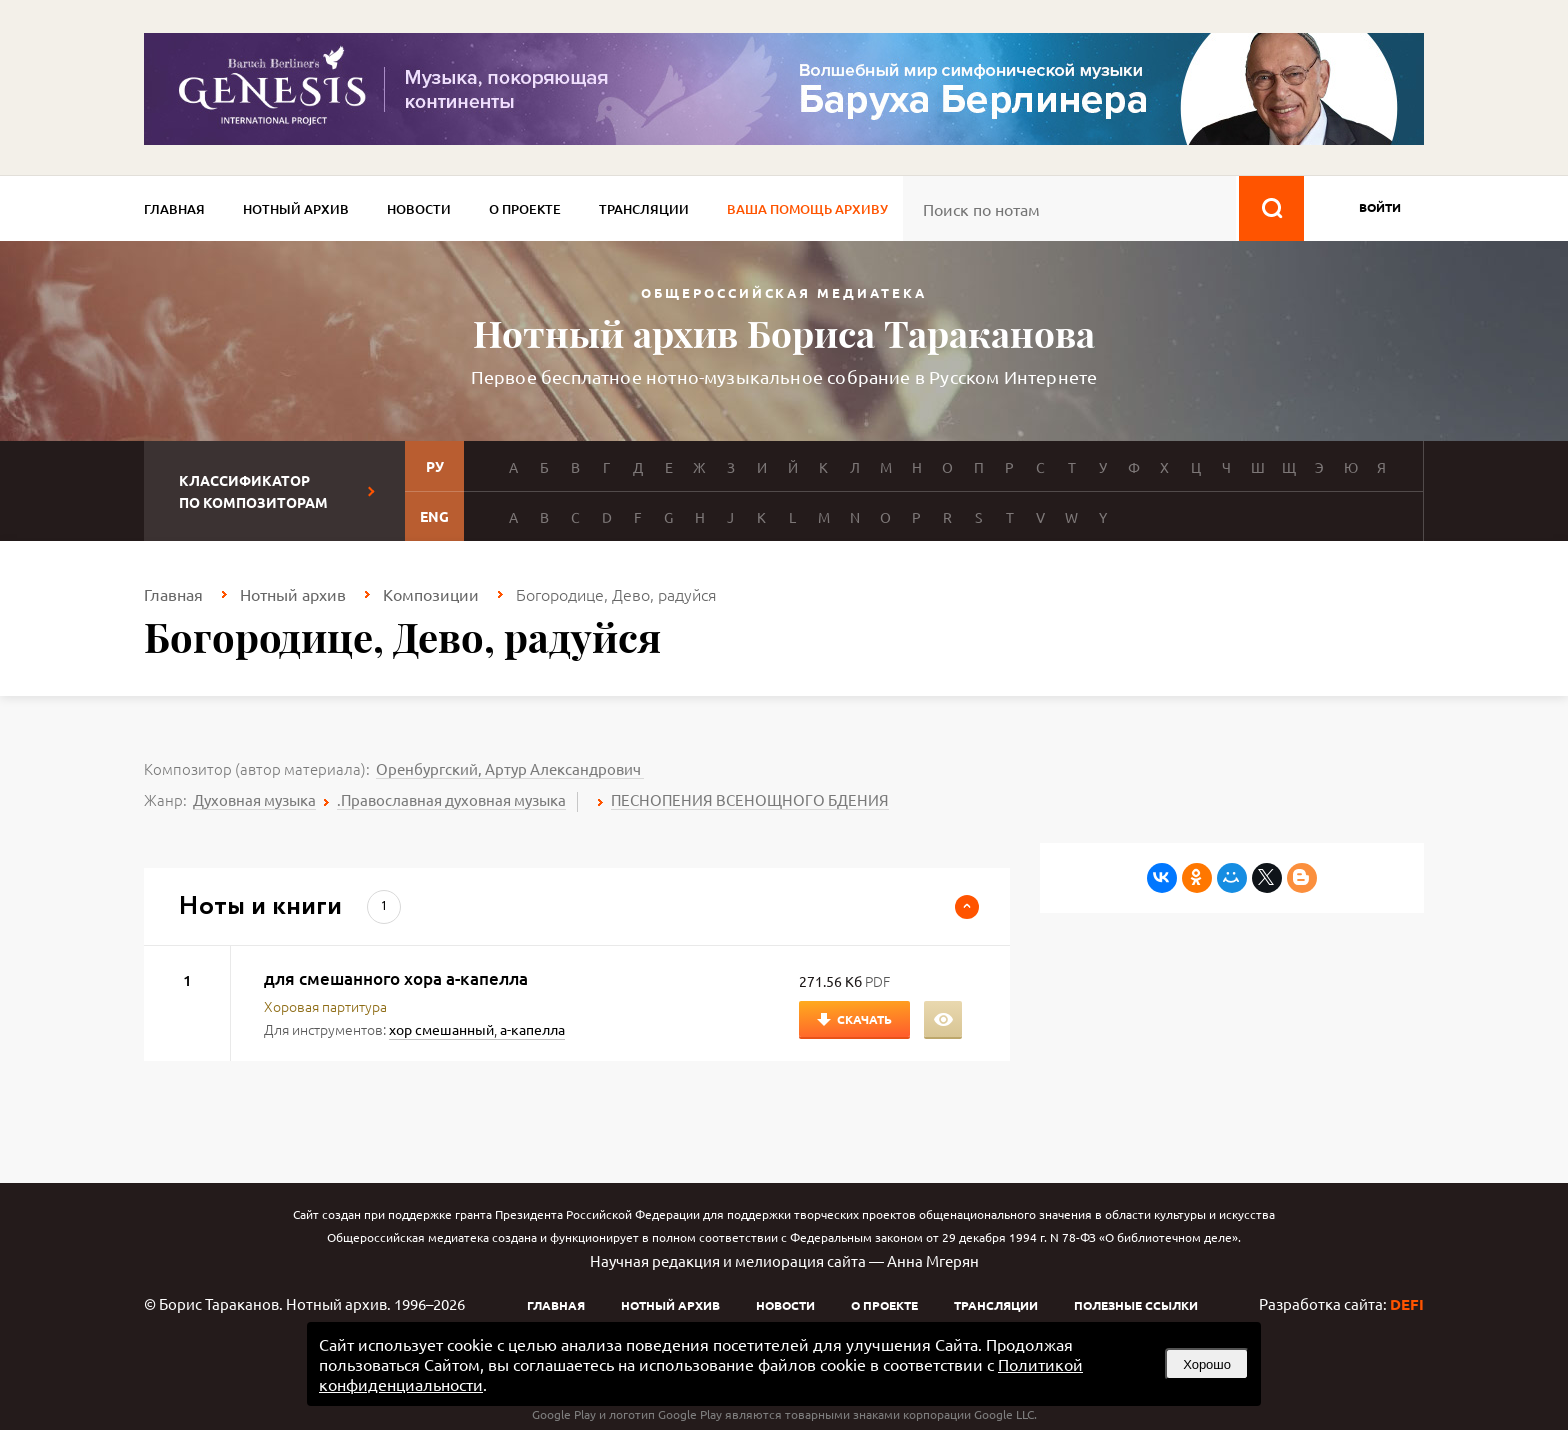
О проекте (525, 209)
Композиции (431, 594)
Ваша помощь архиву (807, 209)
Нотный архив (296, 209)
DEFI (1407, 1304)
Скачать (864, 1019)
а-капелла (532, 1029)
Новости (419, 209)
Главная (174, 209)
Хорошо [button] (1207, 1364)
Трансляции (644, 209)
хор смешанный (441, 1029)
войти (1380, 207)
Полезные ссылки (1136, 1305)
